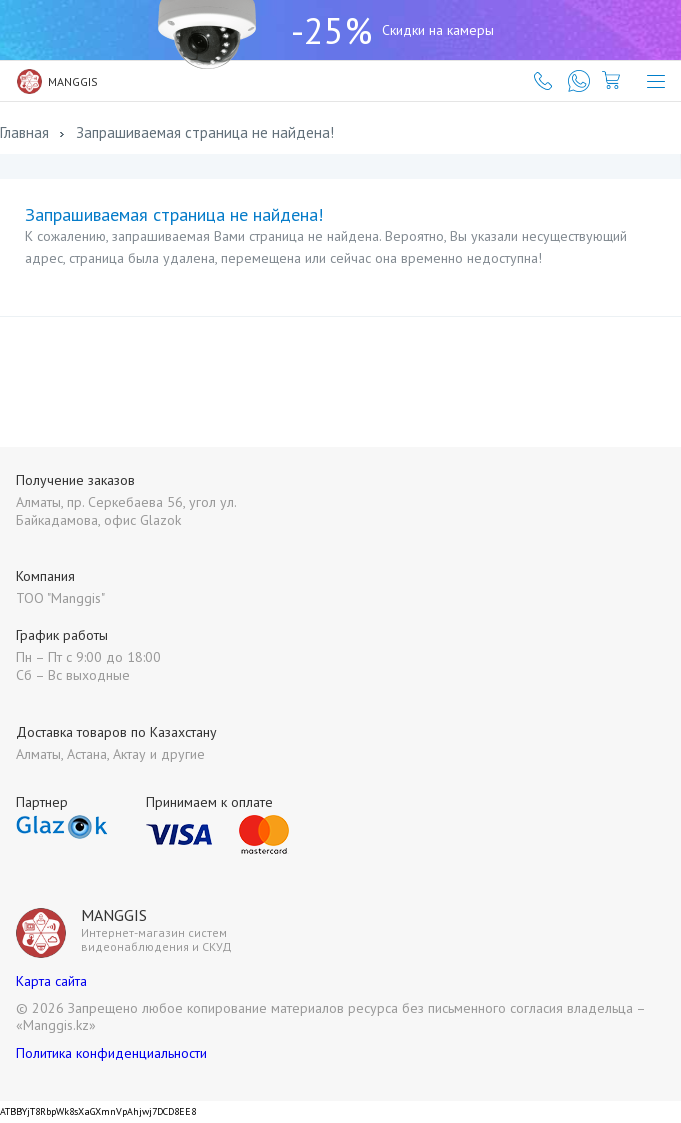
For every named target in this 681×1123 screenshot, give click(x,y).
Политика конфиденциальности (111, 1053)
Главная (24, 132)
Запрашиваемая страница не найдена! (205, 132)
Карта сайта (51, 981)
